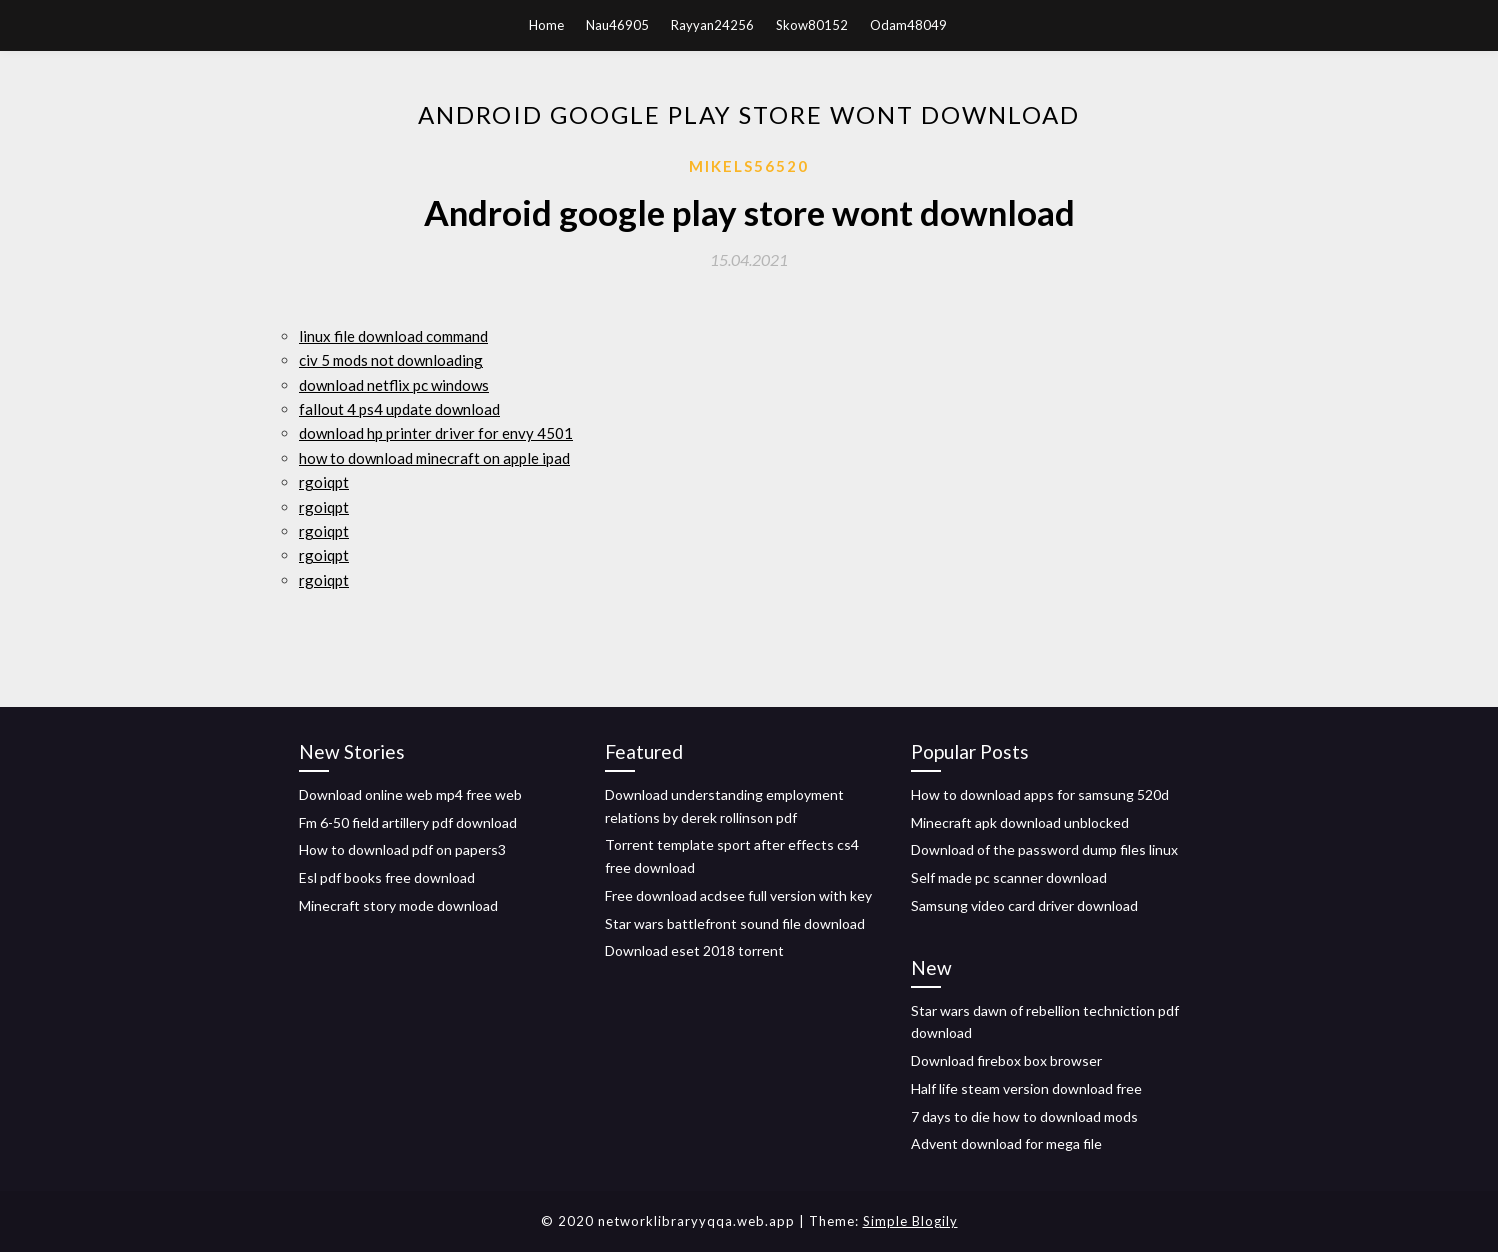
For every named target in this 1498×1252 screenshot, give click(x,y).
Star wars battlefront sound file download (735, 923)
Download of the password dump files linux (1044, 849)
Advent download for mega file (1006, 1143)
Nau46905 (617, 25)
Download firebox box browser (1006, 1060)
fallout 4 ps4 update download (399, 409)
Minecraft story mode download (398, 905)
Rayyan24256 (712, 25)
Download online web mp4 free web (410, 794)
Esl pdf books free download (387, 877)
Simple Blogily (910, 1221)
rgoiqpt (324, 482)
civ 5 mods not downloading (391, 360)
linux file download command (393, 336)
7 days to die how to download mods (1024, 1116)
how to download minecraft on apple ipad (434, 458)
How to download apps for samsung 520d (1040, 794)
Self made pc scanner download (1009, 877)
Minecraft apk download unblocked (1020, 822)
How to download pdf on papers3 (402, 849)
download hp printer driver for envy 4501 (436, 433)
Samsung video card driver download (1024, 905)
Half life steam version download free (1026, 1088)
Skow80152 (812, 25)
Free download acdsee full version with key (738, 895)
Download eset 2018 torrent (694, 950)
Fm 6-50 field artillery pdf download (408, 822)
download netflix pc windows (394, 385)
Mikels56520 (749, 166)
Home (546, 25)
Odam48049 (908, 25)
